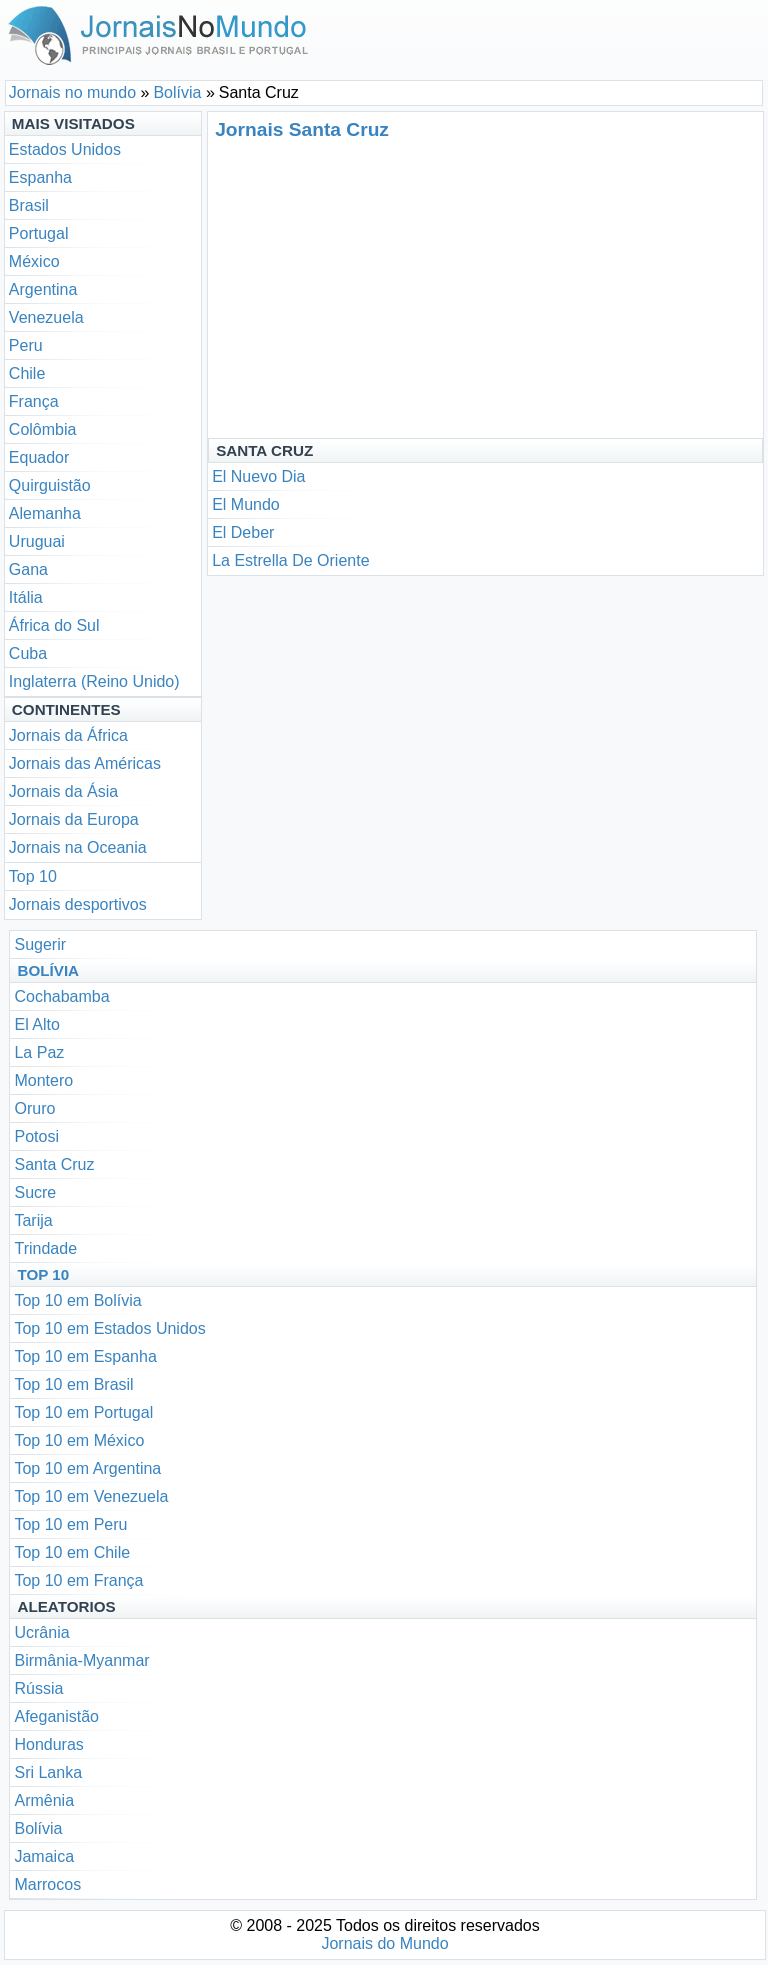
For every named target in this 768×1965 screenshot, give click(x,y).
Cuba (28, 653)
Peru (26, 345)
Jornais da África (68, 735)
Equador (39, 457)
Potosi (36, 1136)
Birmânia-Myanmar (81, 1660)
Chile (27, 373)
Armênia (44, 1800)
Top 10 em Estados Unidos (109, 1328)
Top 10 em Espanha (85, 1356)
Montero (43, 1080)
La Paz (39, 1052)
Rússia (38, 1688)
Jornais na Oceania (78, 847)
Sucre (35, 1192)
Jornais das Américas (85, 763)
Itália (26, 597)
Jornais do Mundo (384, 1943)
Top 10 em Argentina (87, 1468)
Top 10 (33, 876)
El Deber (243, 532)
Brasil (29, 205)
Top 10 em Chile (72, 1552)
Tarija (33, 1220)
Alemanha (45, 513)
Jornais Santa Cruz (302, 129)
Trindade (45, 1248)
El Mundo (246, 504)
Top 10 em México (79, 1440)
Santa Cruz (54, 1164)
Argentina (43, 289)
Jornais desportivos (78, 904)
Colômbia (43, 429)
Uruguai (37, 541)
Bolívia (48, 970)
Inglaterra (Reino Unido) (94, 681)
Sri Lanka (48, 1772)
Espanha (40, 177)
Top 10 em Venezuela (91, 1496)
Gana (28, 569)
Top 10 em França (78, 1580)
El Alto (36, 1024)
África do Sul (54, 625)
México (34, 261)
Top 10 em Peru (70, 1524)
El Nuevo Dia (258, 476)
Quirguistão (50, 485)
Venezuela (46, 317)
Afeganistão (56, 1716)
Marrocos (47, 1884)
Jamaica (44, 1856)
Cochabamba (61, 996)
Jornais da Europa (74, 819)
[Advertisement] (485, 288)
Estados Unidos (65, 149)
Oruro (34, 1108)
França (34, 401)
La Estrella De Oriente (290, 560)
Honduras (48, 1744)
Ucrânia (41, 1632)
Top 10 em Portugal (83, 1412)
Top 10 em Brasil (73, 1384)
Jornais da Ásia (63, 791)
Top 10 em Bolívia (77, 1300)
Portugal (39, 233)
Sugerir (40, 944)
